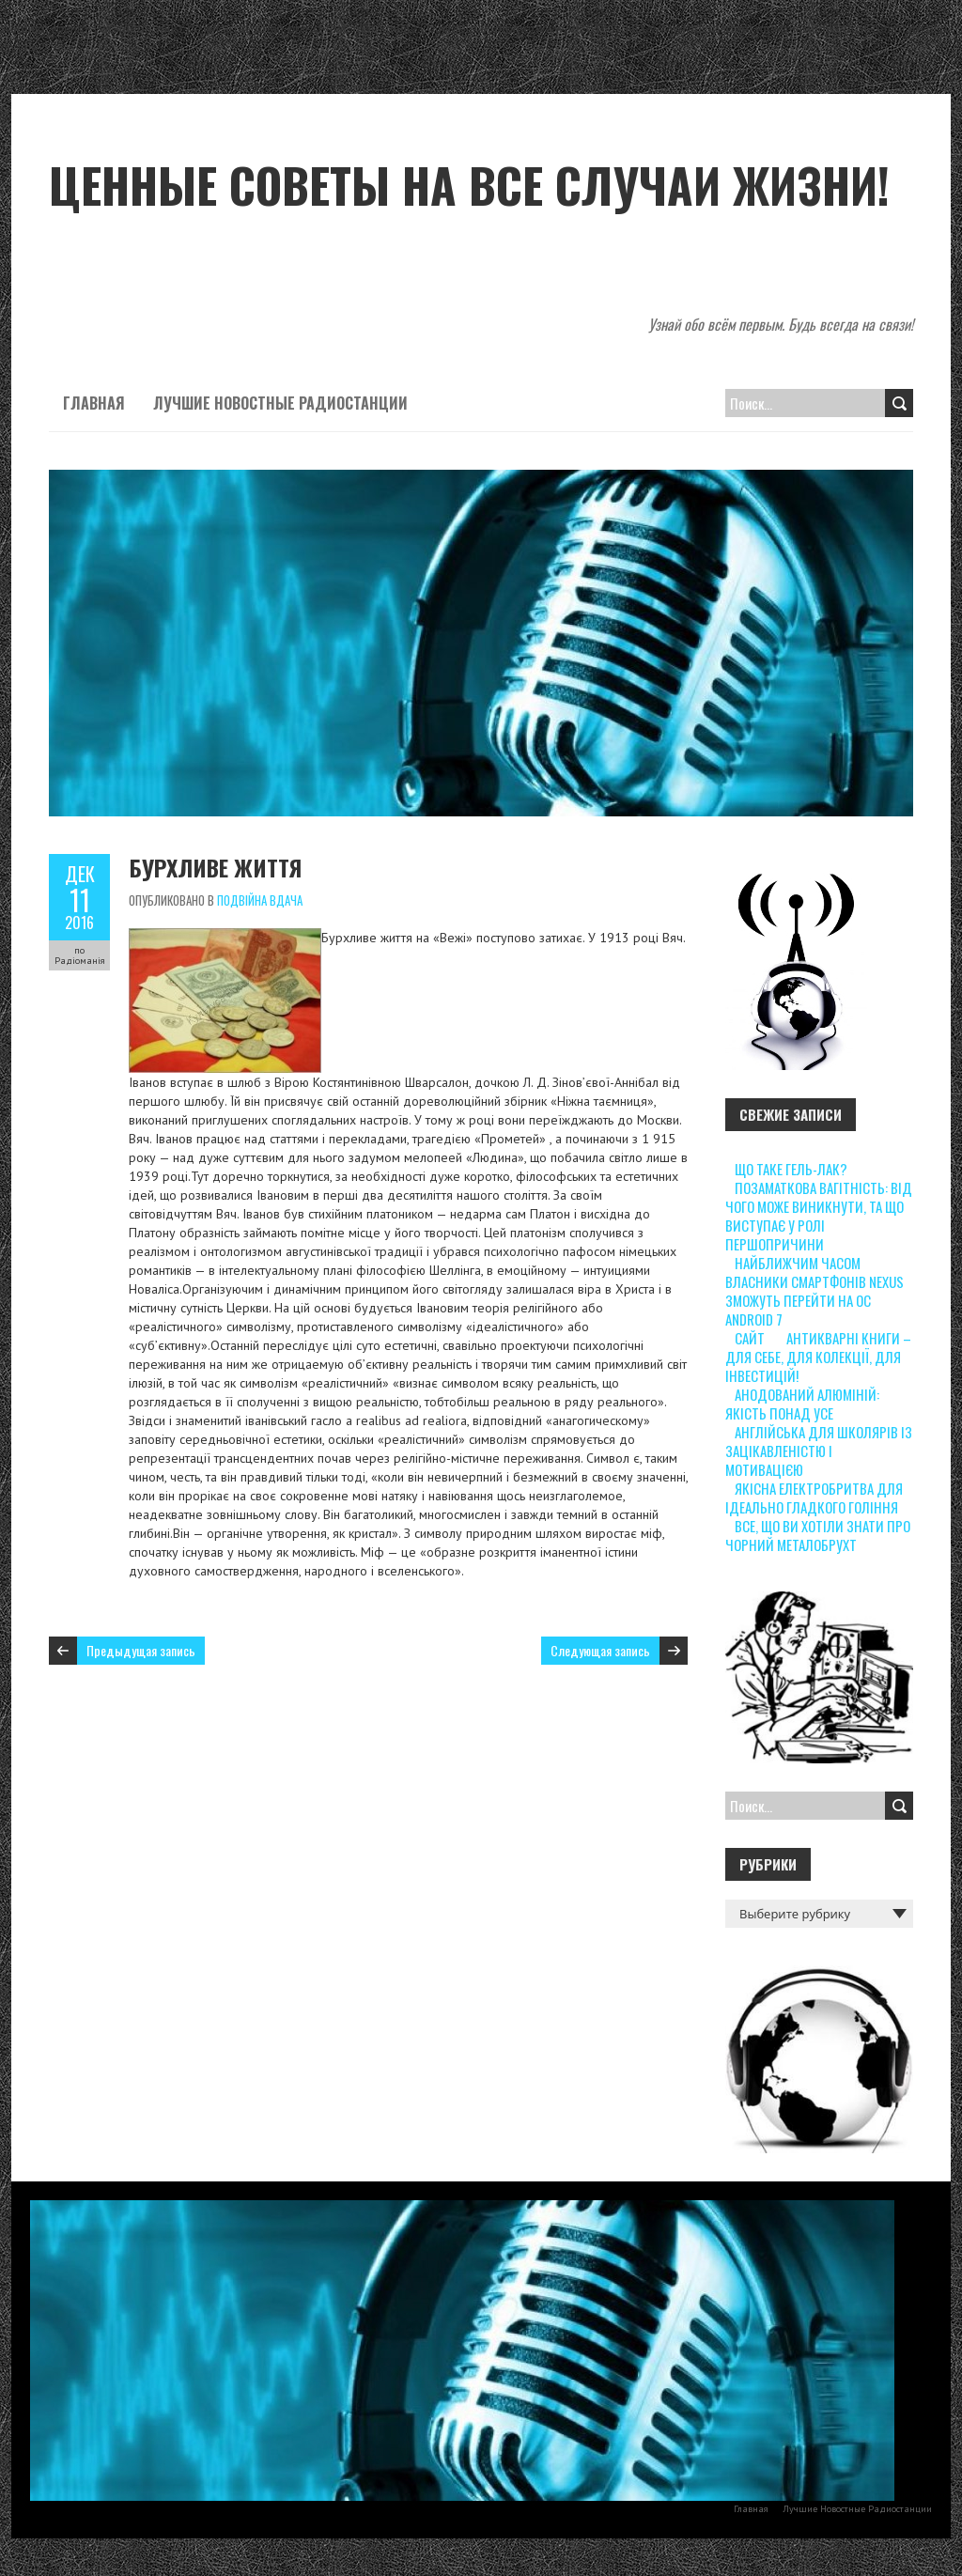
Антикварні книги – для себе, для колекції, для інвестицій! (818, 1356)
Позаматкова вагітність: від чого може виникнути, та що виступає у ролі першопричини (818, 1215)
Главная (94, 403)
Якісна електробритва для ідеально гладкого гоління (814, 1497)
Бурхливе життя (215, 867)
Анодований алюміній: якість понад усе (802, 1403)
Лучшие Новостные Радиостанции (280, 403)
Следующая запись (600, 1650)
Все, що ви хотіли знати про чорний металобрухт (817, 1535)
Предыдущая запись (140, 1650)
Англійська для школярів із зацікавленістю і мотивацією (818, 1450)
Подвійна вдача (260, 900)
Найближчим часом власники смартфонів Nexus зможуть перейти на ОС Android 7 (814, 1290)
